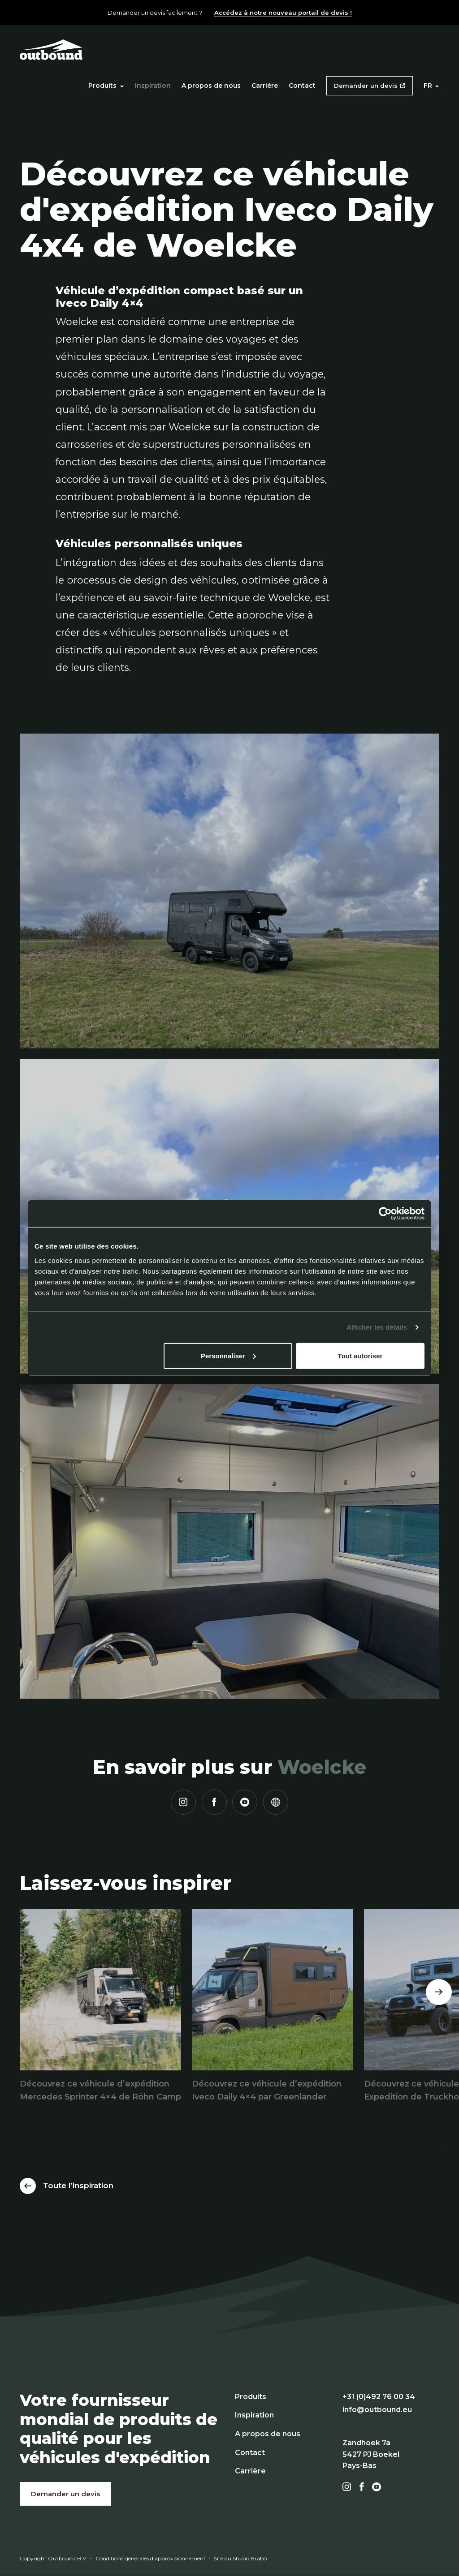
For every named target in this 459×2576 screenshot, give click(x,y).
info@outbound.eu (377, 2409)
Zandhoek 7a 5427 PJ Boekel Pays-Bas (370, 2454)
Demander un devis (366, 85)
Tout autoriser (360, 1355)
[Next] (439, 1992)
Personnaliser (228, 1355)
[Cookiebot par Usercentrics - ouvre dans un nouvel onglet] (385, 1213)
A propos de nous (211, 86)
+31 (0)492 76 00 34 (378, 2396)
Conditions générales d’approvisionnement (150, 2558)
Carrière (264, 86)
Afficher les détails (376, 1327)
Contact (302, 86)
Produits (106, 85)
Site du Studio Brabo (240, 2558)
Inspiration (153, 86)
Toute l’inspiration (78, 2185)
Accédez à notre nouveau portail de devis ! (283, 12)
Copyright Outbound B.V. (53, 2558)
